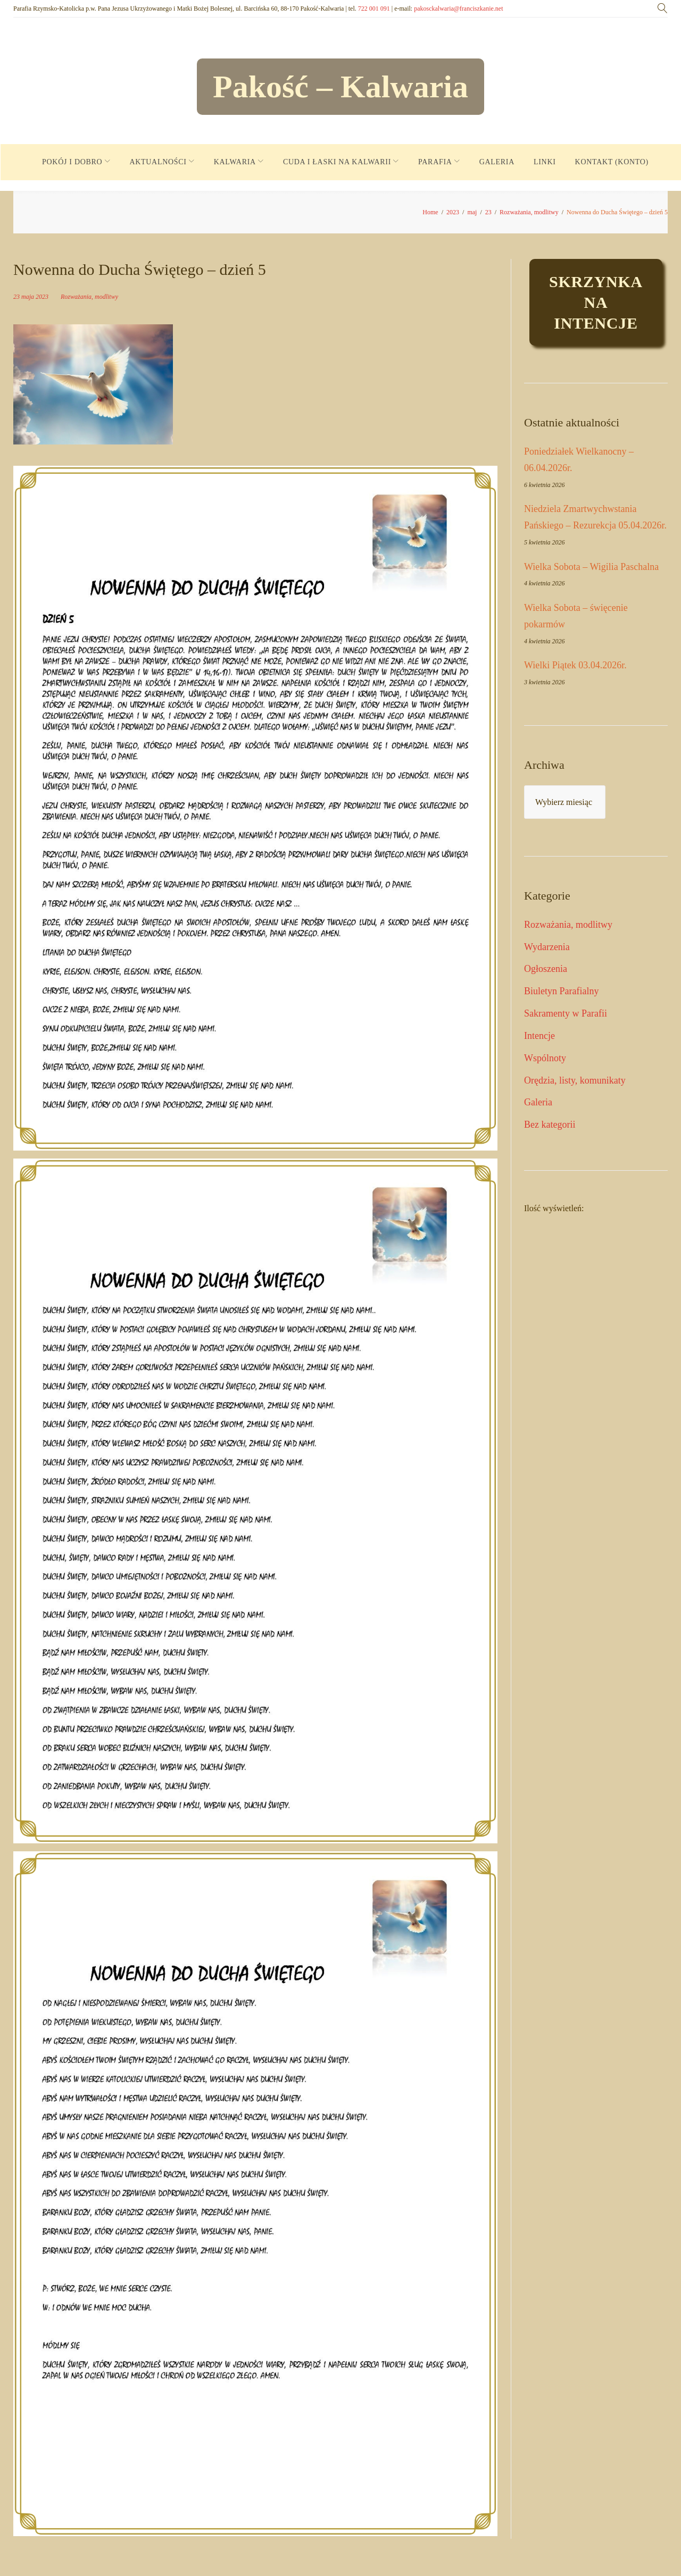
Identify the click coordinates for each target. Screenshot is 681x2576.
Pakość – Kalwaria (340, 86)
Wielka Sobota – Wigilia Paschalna (591, 566)
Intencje (539, 1035)
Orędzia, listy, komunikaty (575, 1080)
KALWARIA (235, 162)
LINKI (545, 162)
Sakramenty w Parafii (565, 1013)
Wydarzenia (547, 947)
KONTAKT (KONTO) (612, 162)
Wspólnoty (545, 1058)
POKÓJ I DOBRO (72, 162)
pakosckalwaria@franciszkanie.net (458, 8)
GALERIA (496, 162)
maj (472, 212)
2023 (452, 212)
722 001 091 (374, 8)
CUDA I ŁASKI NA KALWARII (337, 162)
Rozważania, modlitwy (529, 212)
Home (430, 212)
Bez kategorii (549, 1124)
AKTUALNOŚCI (157, 162)
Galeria (538, 1102)
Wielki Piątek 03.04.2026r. (575, 665)
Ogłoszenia (545, 968)
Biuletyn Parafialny (561, 991)
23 (488, 212)
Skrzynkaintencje (596, 302)
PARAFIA (435, 162)
